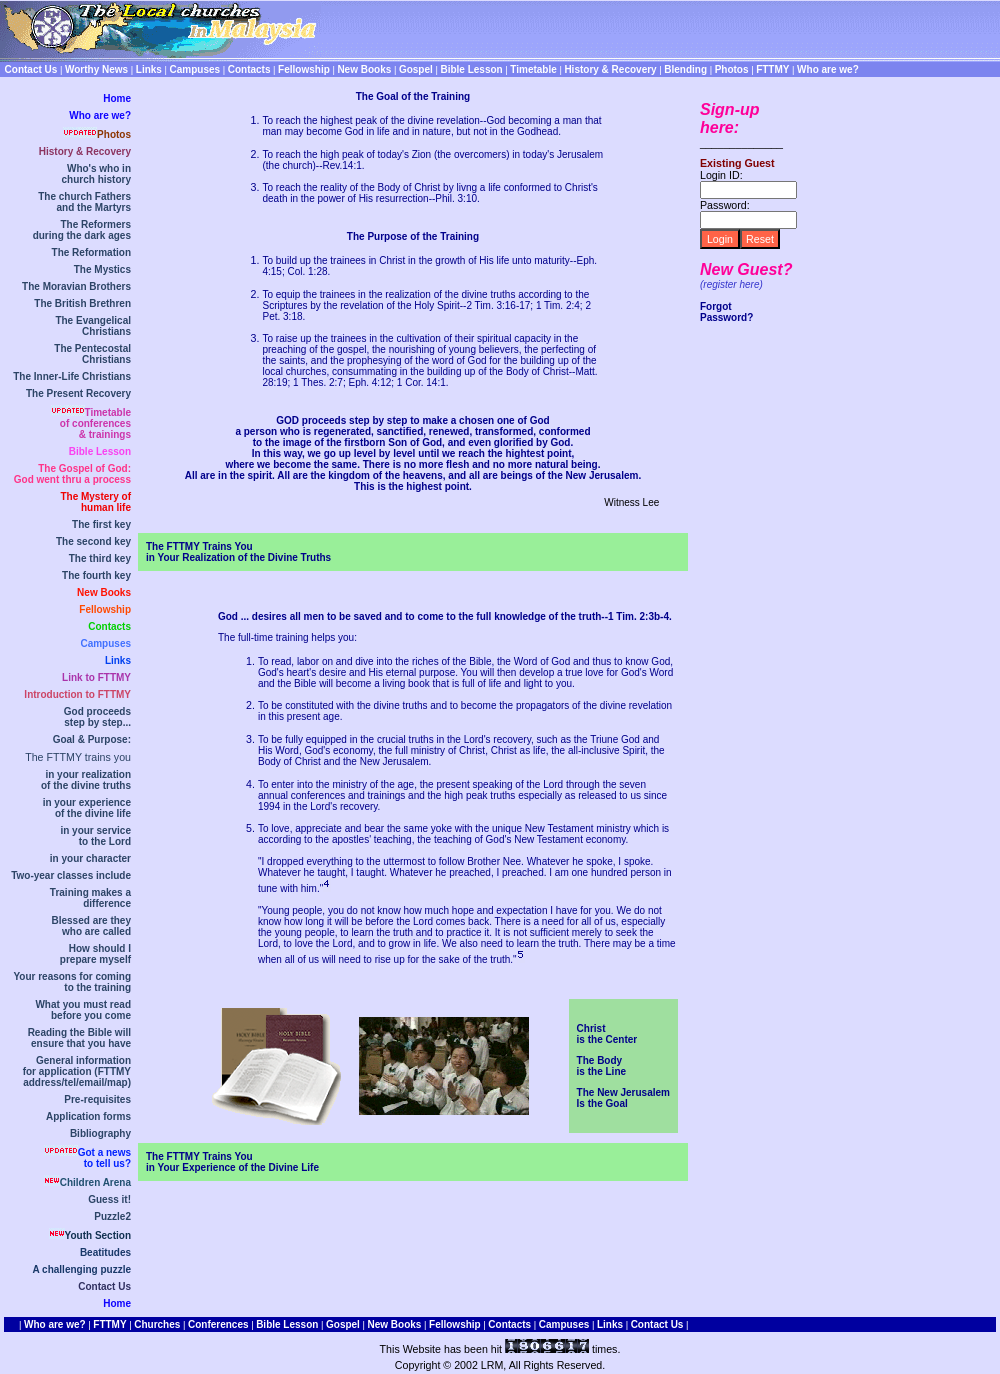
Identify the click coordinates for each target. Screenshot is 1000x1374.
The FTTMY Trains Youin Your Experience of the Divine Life (232, 1162)
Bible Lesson (100, 451)
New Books (104, 592)
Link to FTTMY (96, 677)
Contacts (109, 626)
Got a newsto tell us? (104, 1158)
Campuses (105, 643)
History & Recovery (85, 151)
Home (117, 98)
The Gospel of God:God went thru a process (72, 474)
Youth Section (98, 1235)
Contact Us (104, 1286)
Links (118, 660)
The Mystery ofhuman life (95, 502)
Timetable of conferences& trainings (95, 423)
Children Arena (95, 1182)
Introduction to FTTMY (77, 694)
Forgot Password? (726, 312)
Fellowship (105, 609)
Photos (114, 134)
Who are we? (100, 115)
